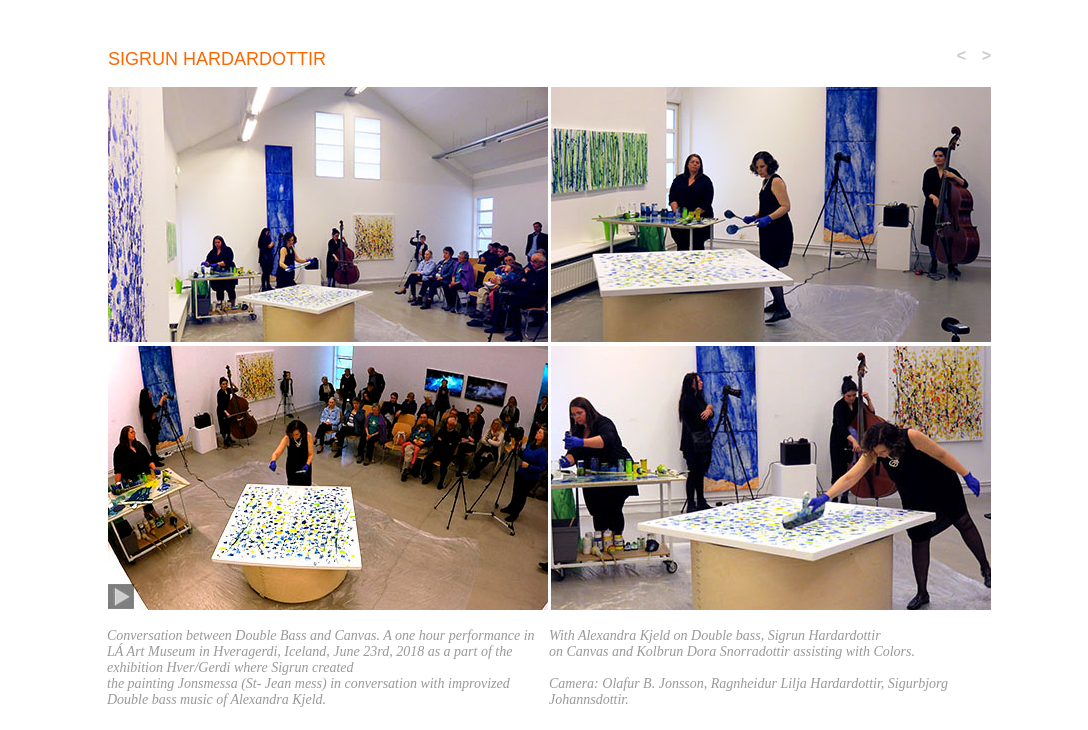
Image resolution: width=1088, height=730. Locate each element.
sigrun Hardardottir (217, 59)
